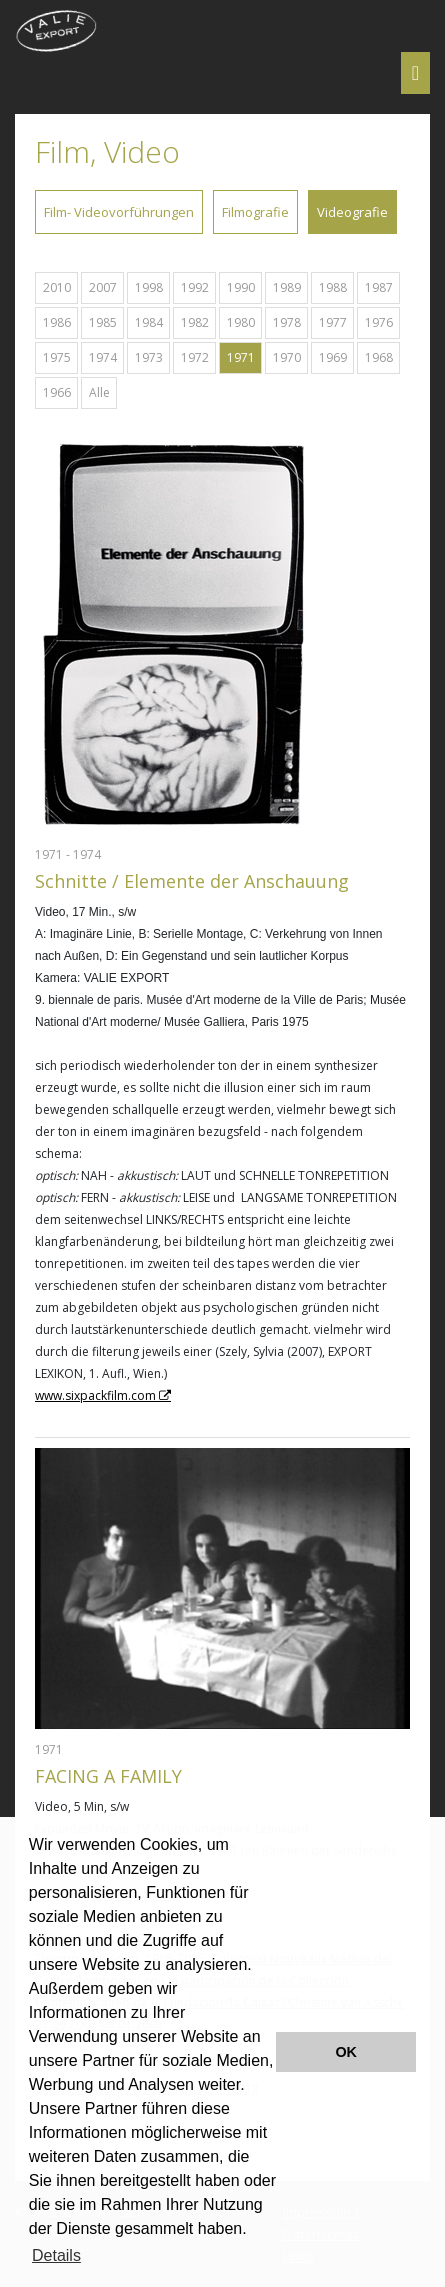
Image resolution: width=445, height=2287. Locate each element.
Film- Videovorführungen (119, 212)
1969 (333, 357)
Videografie (352, 212)
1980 (241, 322)
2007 (103, 287)
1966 (57, 392)
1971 (241, 357)
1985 (103, 322)
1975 (57, 357)
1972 (195, 357)
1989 (287, 287)
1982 (195, 322)
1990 (241, 287)
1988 (333, 287)
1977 (333, 322)
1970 (287, 357)
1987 (379, 287)
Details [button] (56, 2255)
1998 (149, 287)
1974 (103, 357)
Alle (99, 392)
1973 (149, 357)
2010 (57, 287)
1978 (287, 322)
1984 (149, 322)
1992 (195, 287)
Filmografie (255, 212)
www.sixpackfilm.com (95, 1395)
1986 (57, 322)
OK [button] (346, 2052)
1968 (379, 357)
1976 (379, 322)
